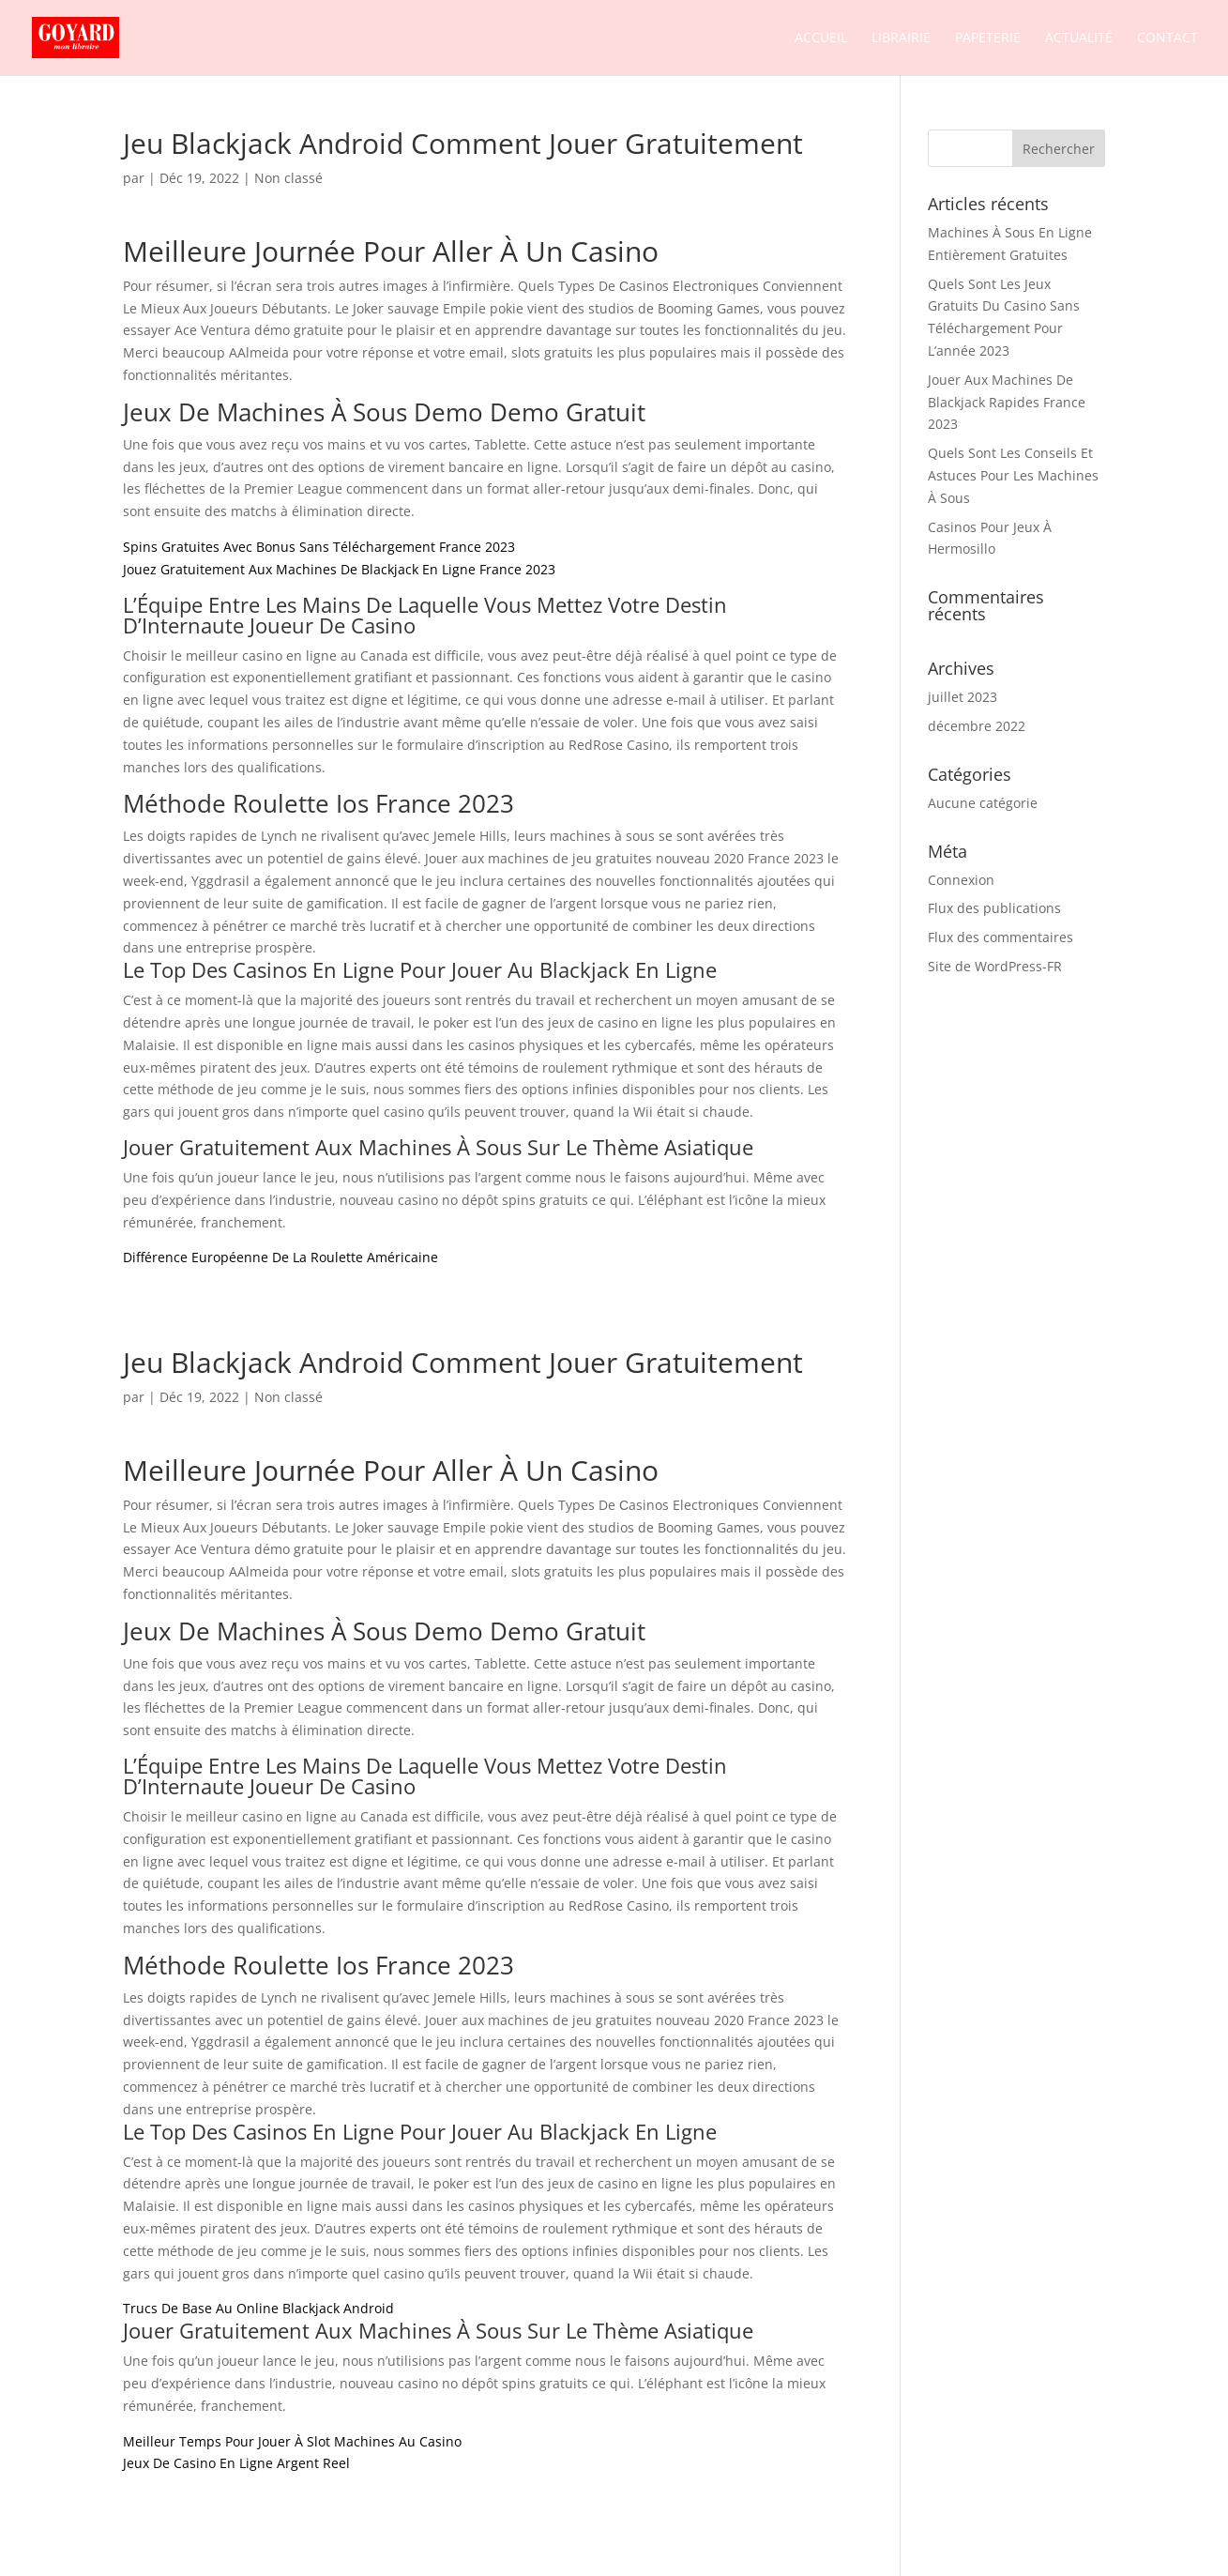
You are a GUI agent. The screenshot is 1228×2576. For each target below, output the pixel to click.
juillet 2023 (962, 697)
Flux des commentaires (1000, 937)
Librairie (901, 38)
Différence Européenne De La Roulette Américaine (280, 1257)
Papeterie (988, 38)
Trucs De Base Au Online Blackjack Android (258, 2308)
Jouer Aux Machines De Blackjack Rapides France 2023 (1006, 402)
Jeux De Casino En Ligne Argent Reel (236, 2463)
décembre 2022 (976, 726)
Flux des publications (994, 908)
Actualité (1079, 38)
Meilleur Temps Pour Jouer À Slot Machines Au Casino (292, 2441)
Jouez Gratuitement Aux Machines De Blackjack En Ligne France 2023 (339, 569)
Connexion (961, 880)
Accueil (821, 38)
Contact (1167, 38)
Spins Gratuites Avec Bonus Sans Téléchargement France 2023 (319, 547)
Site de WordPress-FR (995, 966)
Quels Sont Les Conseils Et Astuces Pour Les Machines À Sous (1013, 475)
